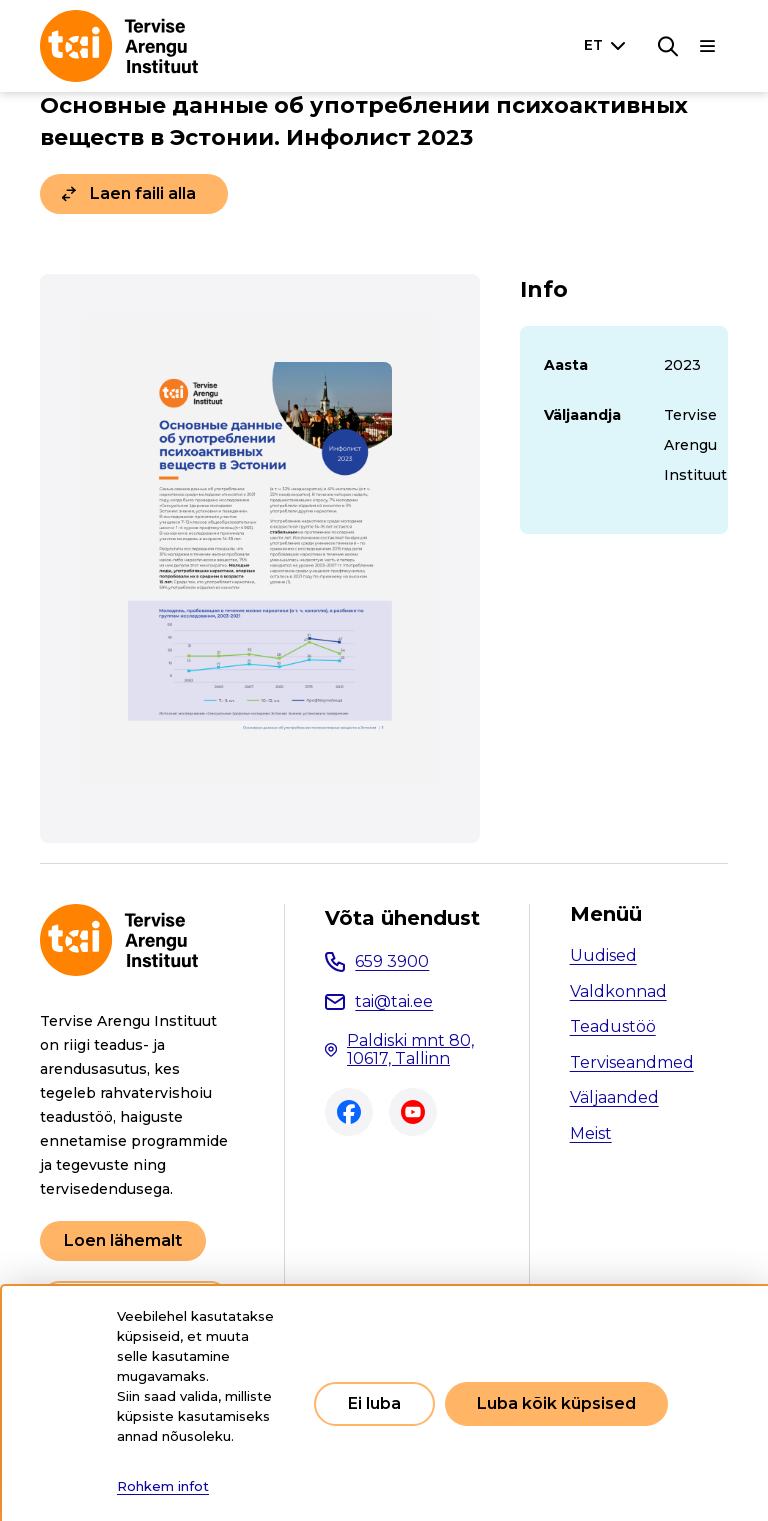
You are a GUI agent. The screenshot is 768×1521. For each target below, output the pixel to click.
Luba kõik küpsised (556, 1403)
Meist (591, 1133)
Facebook (349, 1112)
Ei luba (374, 1403)
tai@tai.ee (394, 1001)
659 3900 (392, 961)
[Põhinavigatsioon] (708, 46)
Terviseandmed (632, 1062)
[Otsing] (668, 46)
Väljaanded (614, 1097)
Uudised (603, 955)
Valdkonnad (618, 991)
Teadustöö (613, 1026)
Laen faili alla (143, 193)
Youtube (413, 1112)
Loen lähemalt (123, 1240)
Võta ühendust (402, 918)
